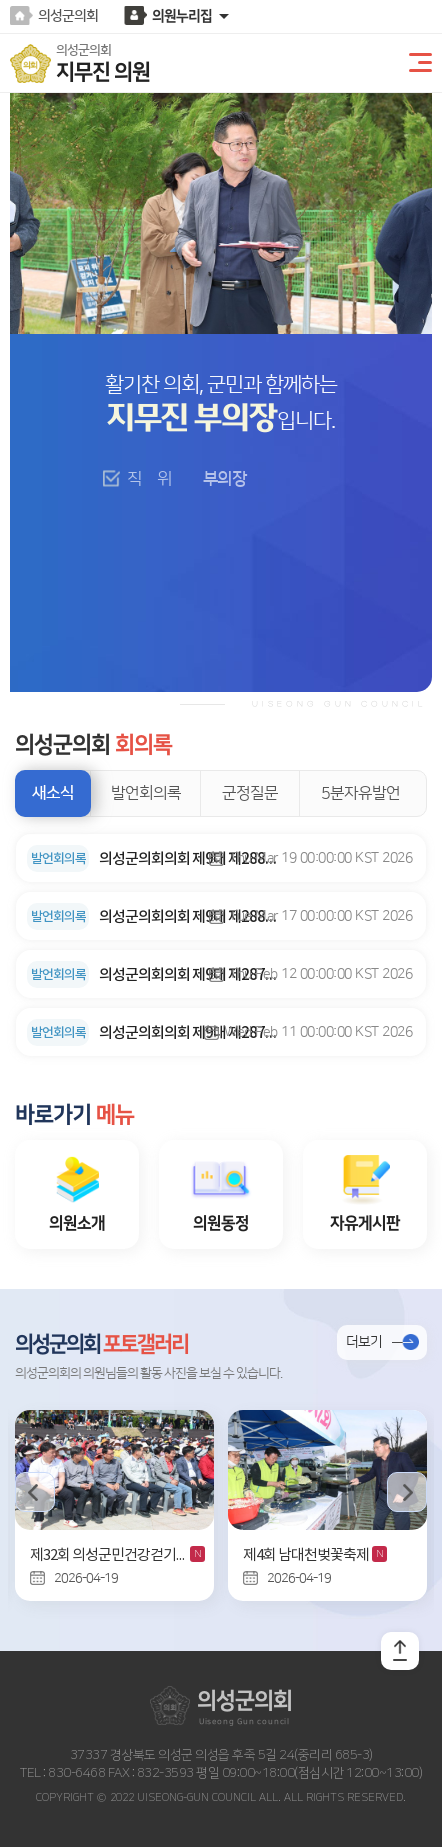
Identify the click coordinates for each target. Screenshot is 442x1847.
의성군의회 (68, 16)
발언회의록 (146, 793)
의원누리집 (182, 16)
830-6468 (76, 1773)
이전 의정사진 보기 (35, 1492)
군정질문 (250, 793)
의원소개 (77, 1223)
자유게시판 (365, 1223)
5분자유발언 (360, 793)
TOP (400, 1651)
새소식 (53, 793)
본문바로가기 (0, 0)
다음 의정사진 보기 (407, 1492)
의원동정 (221, 1223)
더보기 (364, 1342)
